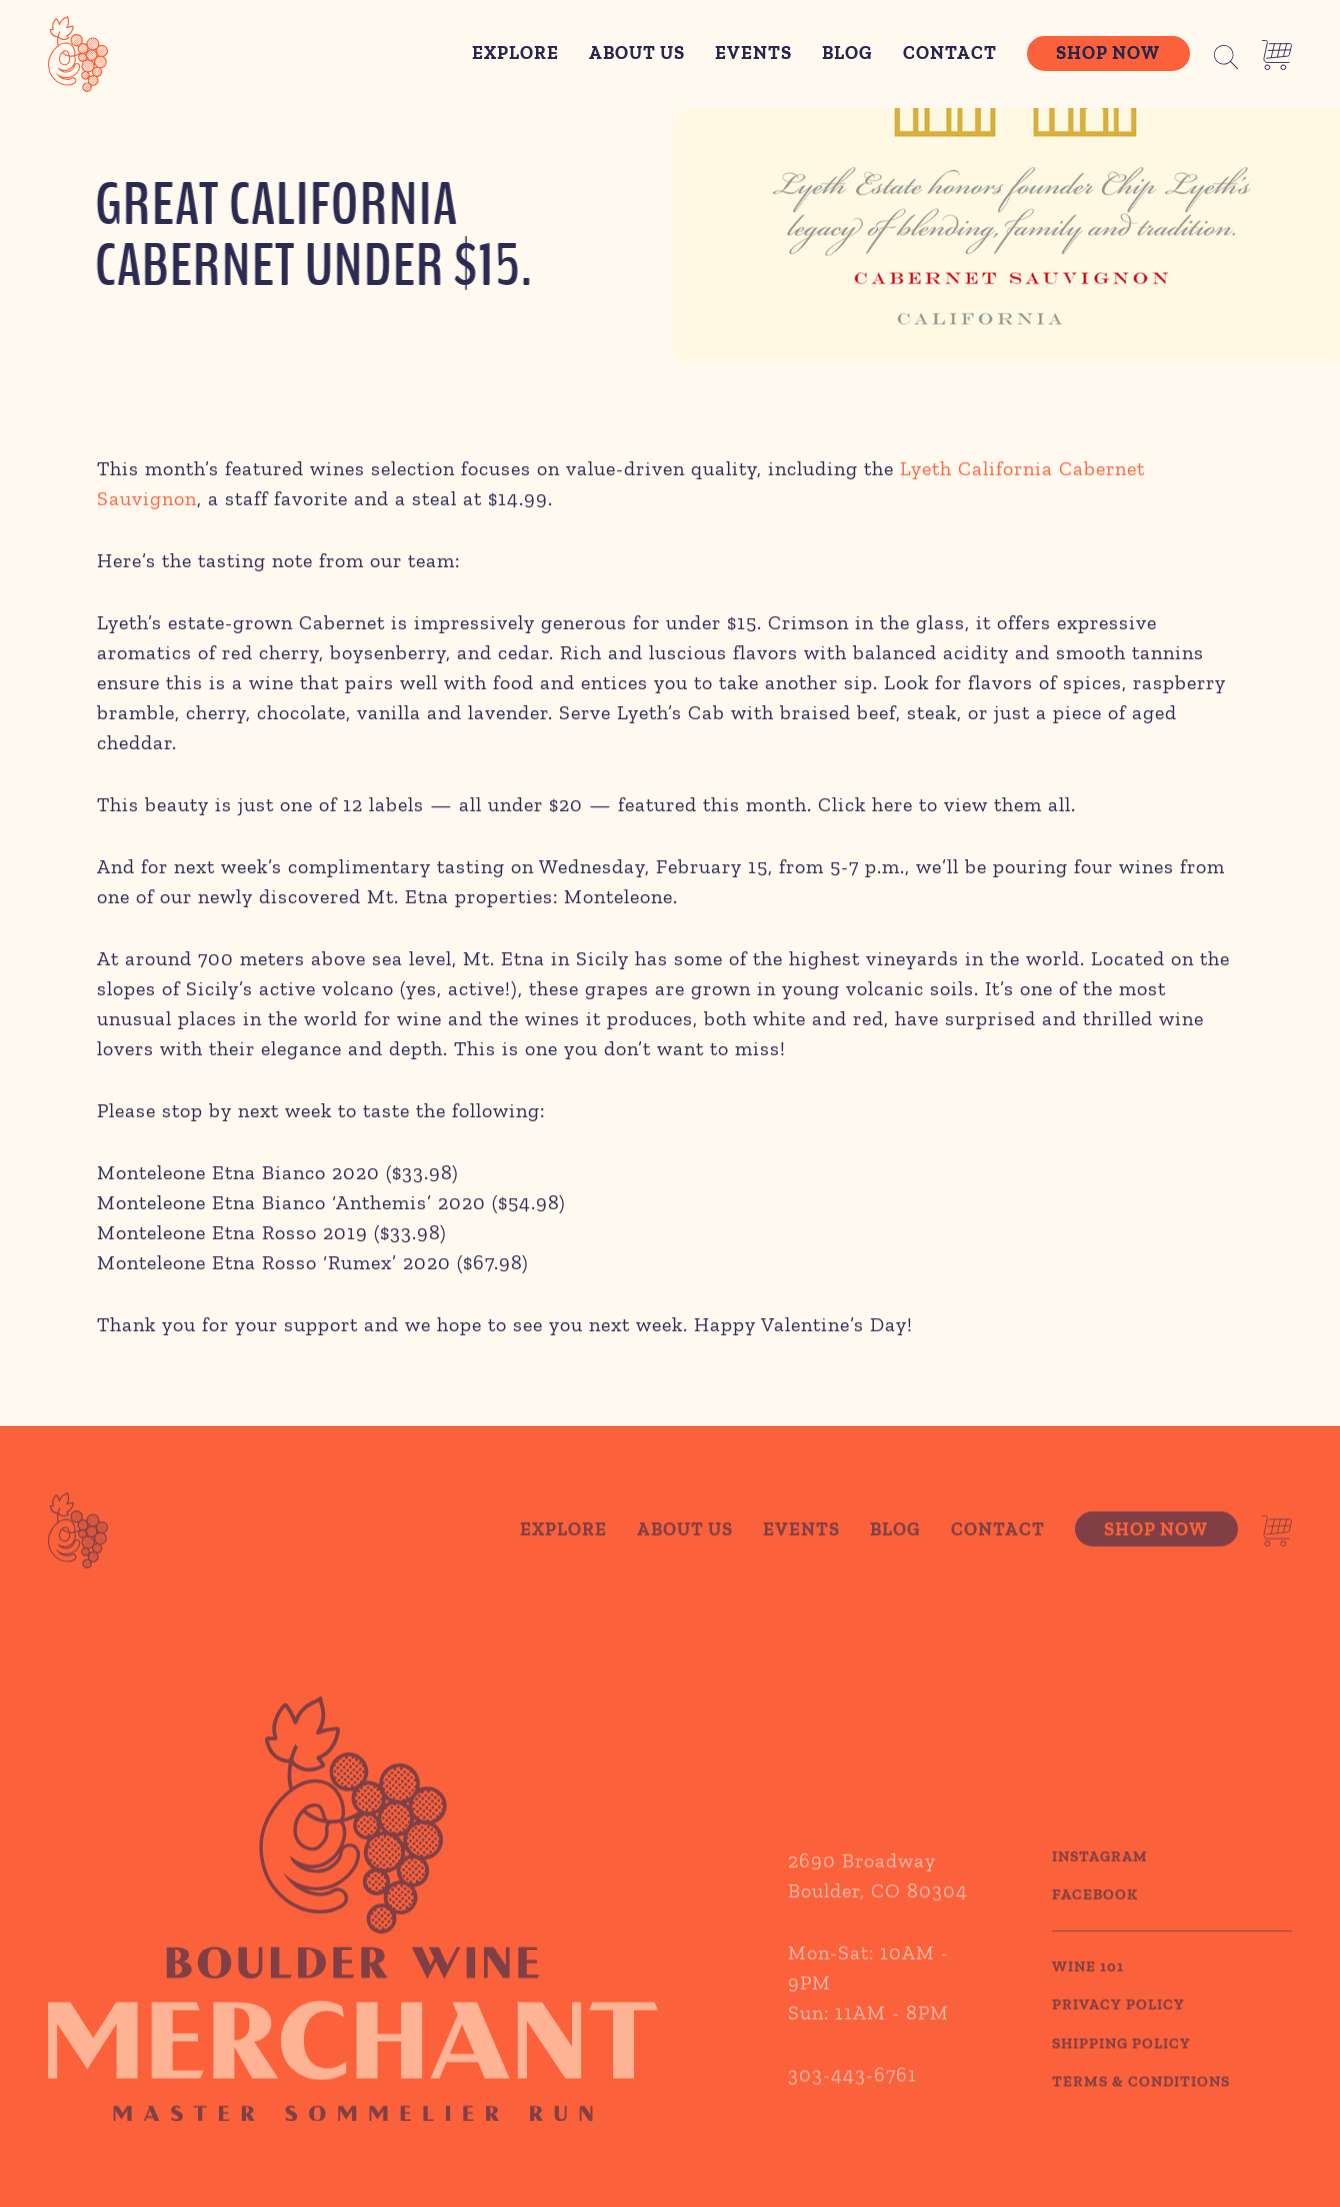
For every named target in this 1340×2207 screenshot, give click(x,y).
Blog (847, 53)
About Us (637, 53)
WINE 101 (1088, 1989)
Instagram (1100, 1879)
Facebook (1095, 1918)
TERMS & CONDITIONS (1141, 2105)
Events (753, 53)
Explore (515, 53)
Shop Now (1108, 53)
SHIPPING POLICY (1121, 2066)
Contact (950, 53)
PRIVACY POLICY (1118, 2028)
